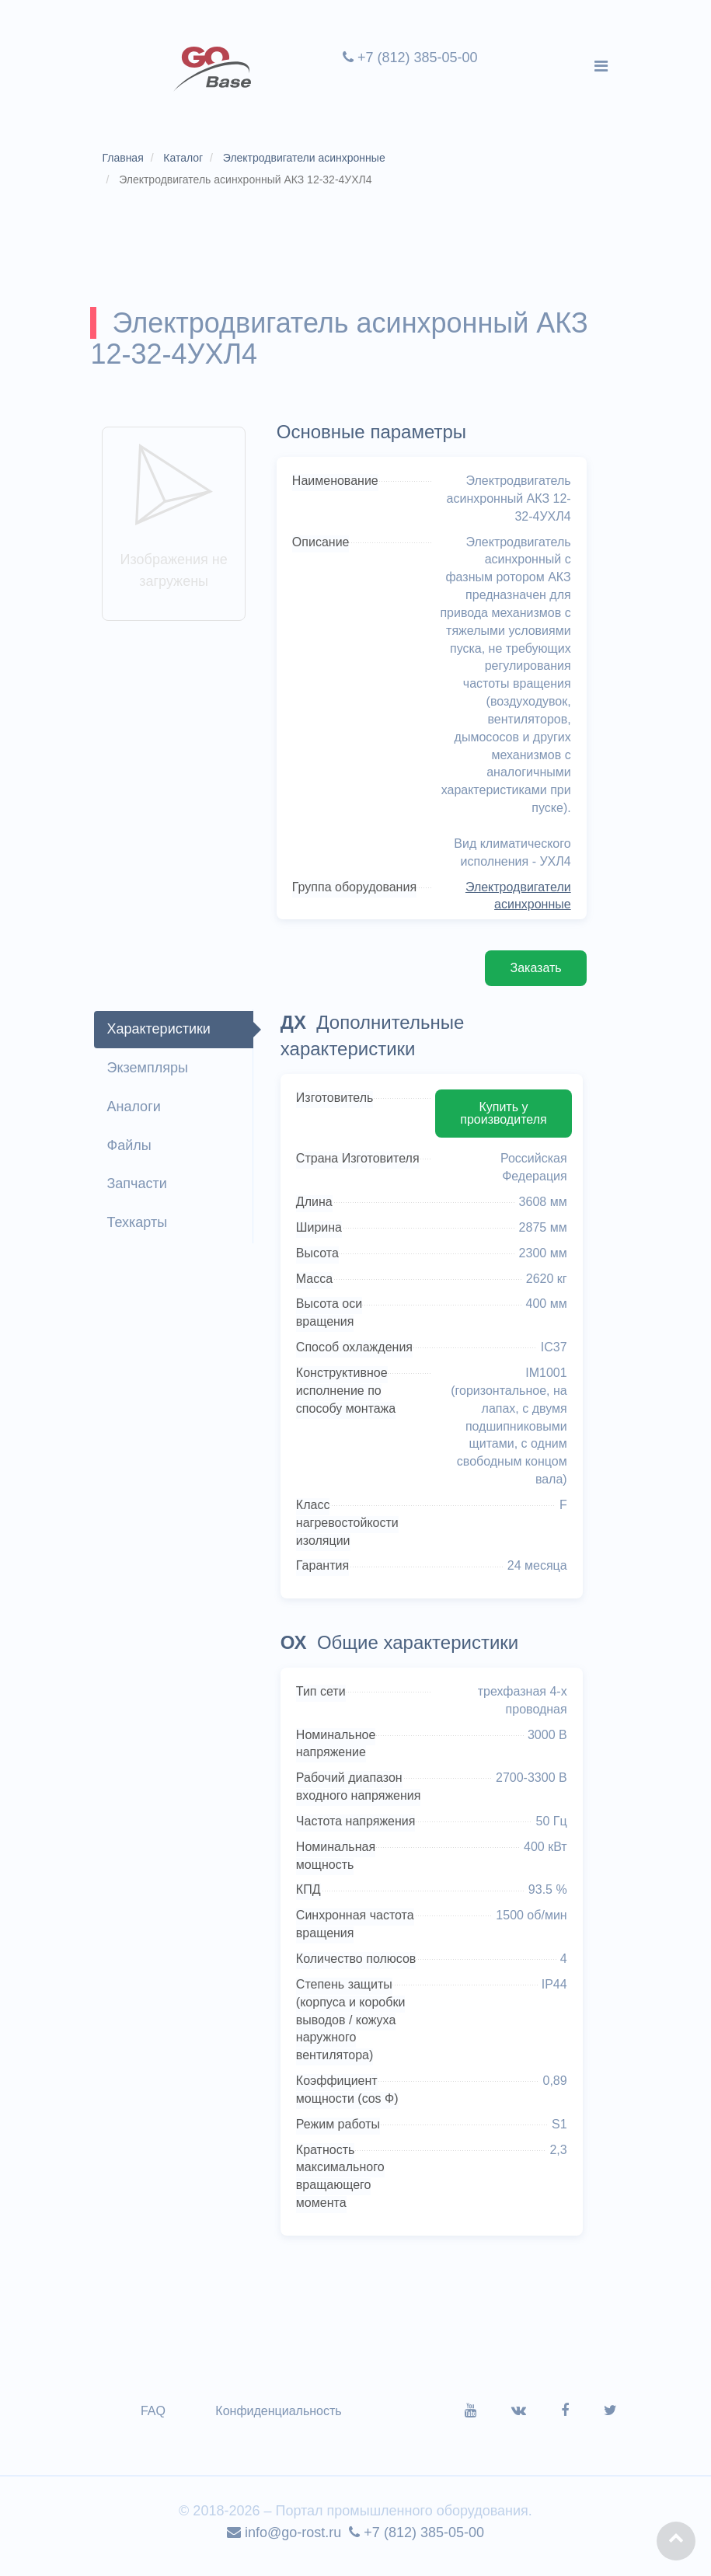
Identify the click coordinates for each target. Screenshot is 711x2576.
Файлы (132, 1151)
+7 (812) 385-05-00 (409, 57)
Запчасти (139, 1189)
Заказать (532, 974)
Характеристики (161, 1035)
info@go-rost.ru (284, 2542)
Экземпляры (150, 1074)
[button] (676, 2541)
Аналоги (136, 1113)
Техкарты (140, 1228)
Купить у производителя (501, 1118)
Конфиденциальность (281, 2420)
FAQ (156, 2420)
